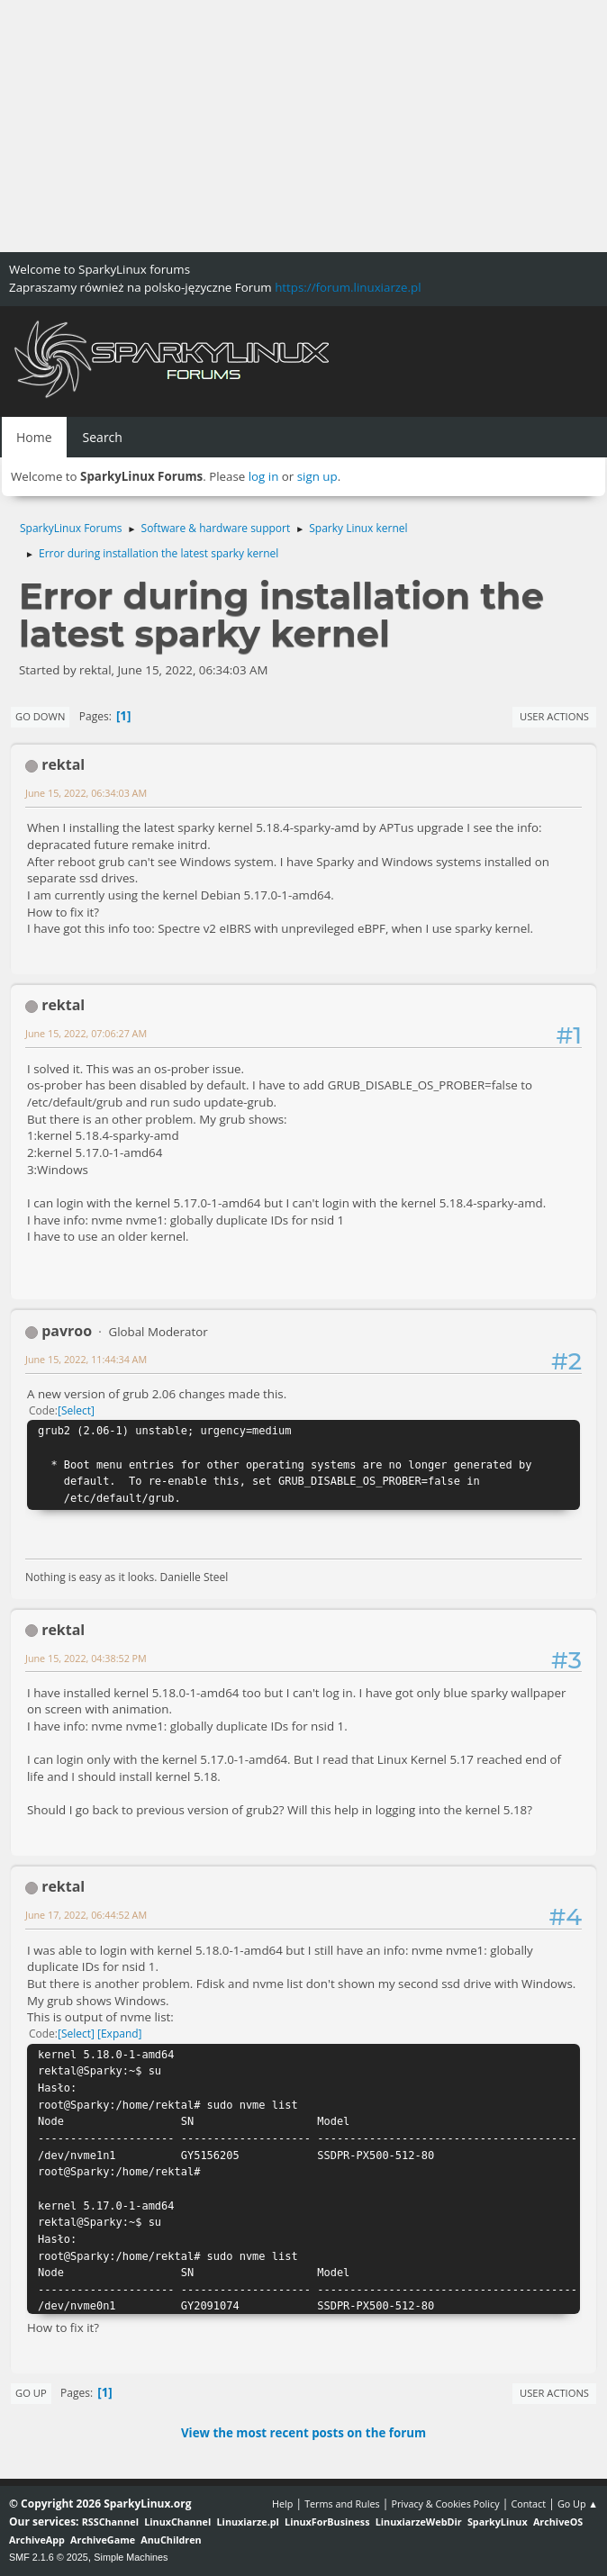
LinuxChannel (177, 2521)
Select (76, 1410)
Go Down (40, 716)
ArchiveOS (558, 2521)
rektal (63, 764)
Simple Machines (131, 2557)
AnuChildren (170, 2539)
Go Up (31, 2393)
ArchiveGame (102, 2539)
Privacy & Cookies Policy (445, 2503)
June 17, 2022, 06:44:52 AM (86, 1914)
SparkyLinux (497, 2521)
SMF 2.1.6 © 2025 (48, 2557)
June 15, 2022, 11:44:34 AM (86, 1359)
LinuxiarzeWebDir (419, 2521)
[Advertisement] (303, 126)
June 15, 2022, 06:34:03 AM (86, 793)
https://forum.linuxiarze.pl (348, 287)
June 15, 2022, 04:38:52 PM (86, 1658)
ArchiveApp (37, 2539)
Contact (528, 2503)
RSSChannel (110, 2521)
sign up (317, 476)
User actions (554, 716)
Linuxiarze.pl (248, 2521)
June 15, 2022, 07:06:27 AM (86, 1033)
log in (264, 476)
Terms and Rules (342, 2503)
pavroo (66, 1331)
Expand (120, 2033)
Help (282, 2503)
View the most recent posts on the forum (303, 2433)
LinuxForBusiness (327, 2521)
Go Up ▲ (577, 2503)
